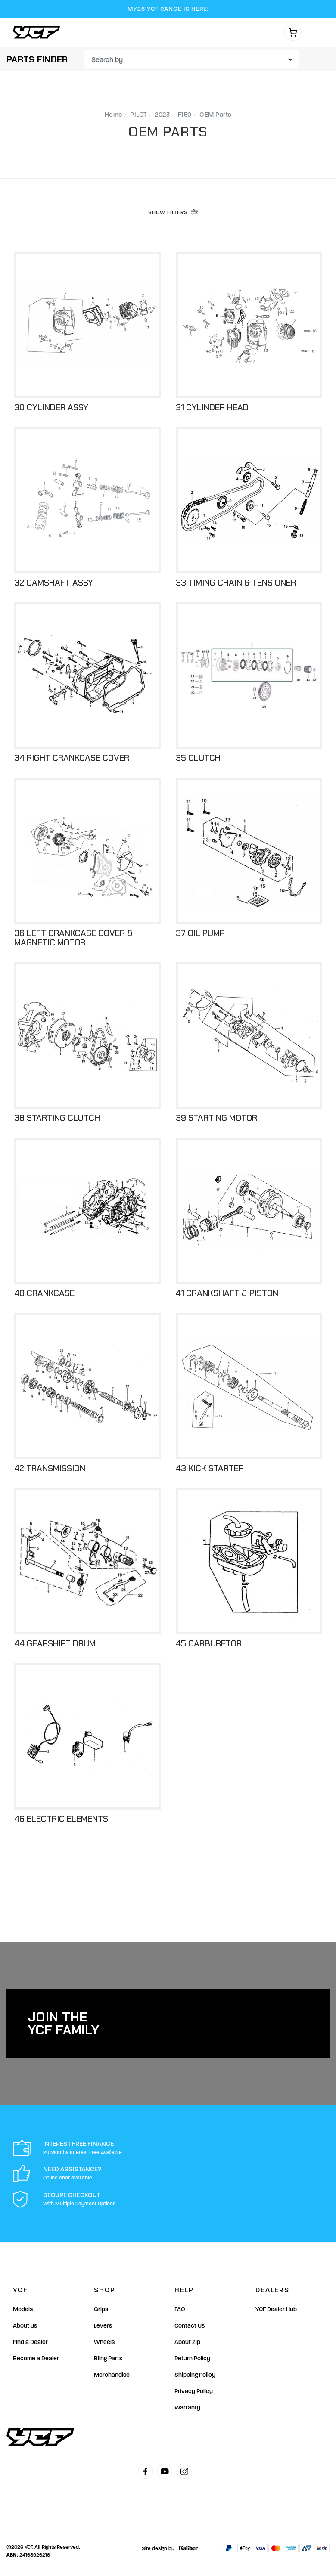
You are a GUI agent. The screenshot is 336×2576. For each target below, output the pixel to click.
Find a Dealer (30, 2342)
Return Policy (192, 2358)
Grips (101, 2309)
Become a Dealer (36, 2358)
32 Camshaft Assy (53, 582)
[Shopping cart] (293, 32)
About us (25, 2325)
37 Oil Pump (200, 933)
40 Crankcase (44, 1293)
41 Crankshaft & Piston (227, 1293)
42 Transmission (49, 1468)
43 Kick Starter (210, 1468)
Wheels (104, 2342)
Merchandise (112, 2374)
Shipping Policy (194, 2374)
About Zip (187, 2342)
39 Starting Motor (216, 1117)
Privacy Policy (193, 2391)
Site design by (168, 2548)
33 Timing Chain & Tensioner (236, 582)
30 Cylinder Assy (51, 407)
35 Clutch (198, 757)
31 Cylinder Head (212, 407)
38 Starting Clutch (57, 1117)
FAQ (179, 2309)
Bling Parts (108, 2358)
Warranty (187, 2407)
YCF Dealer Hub (276, 2309)
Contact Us (189, 2325)
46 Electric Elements (61, 1818)
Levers (103, 2325)
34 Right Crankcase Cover (71, 757)
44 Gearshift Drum (55, 1643)
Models (23, 2309)
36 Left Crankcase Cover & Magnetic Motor (73, 937)
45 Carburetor (209, 1643)
